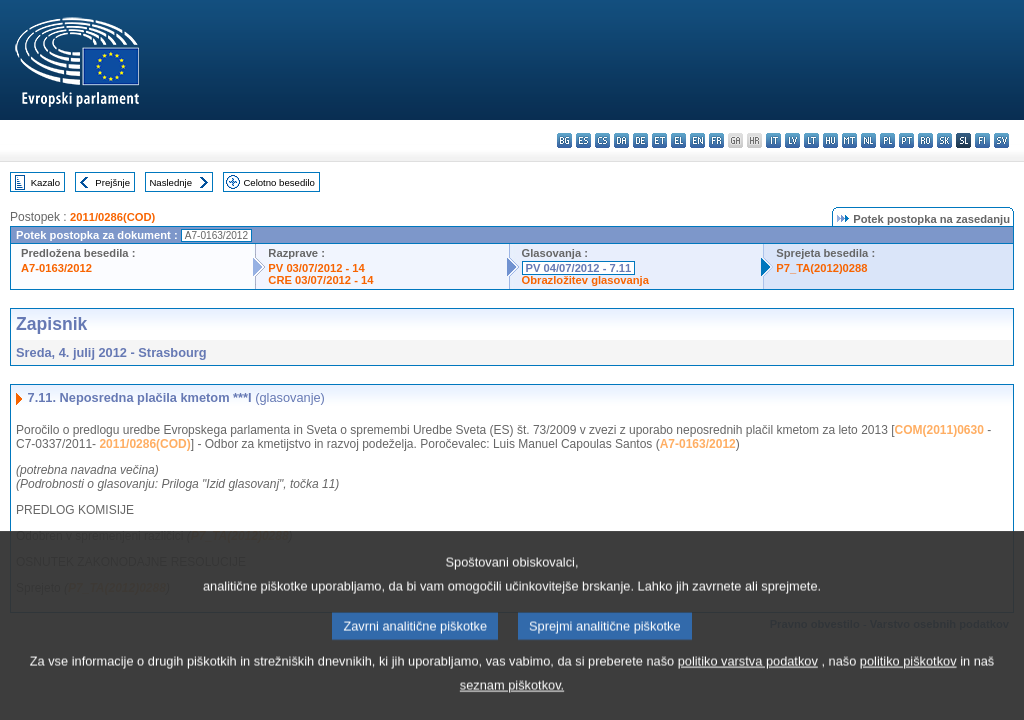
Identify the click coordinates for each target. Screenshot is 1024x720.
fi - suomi (982, 140)
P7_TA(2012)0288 (821, 268)
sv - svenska (1001, 140)
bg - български (564, 140)
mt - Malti (849, 140)
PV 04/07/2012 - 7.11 (579, 268)
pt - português (906, 140)
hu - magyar (830, 140)
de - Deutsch (640, 140)
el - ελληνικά (678, 140)
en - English (697, 140)
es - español (583, 140)
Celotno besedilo (278, 182)
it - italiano (773, 140)
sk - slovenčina (944, 140)
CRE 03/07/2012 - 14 (320, 280)
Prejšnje (112, 182)
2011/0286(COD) (112, 217)
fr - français (716, 140)
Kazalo (45, 182)
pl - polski (887, 140)
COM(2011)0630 (939, 430)
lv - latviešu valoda (792, 140)
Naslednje (170, 182)
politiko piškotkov (908, 684)
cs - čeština (602, 140)
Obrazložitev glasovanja (585, 280)
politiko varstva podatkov (748, 684)
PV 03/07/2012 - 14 (316, 268)
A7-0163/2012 (56, 268)
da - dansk (621, 140)
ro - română (925, 140)
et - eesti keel (659, 140)
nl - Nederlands (868, 140)
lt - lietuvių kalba (811, 140)
